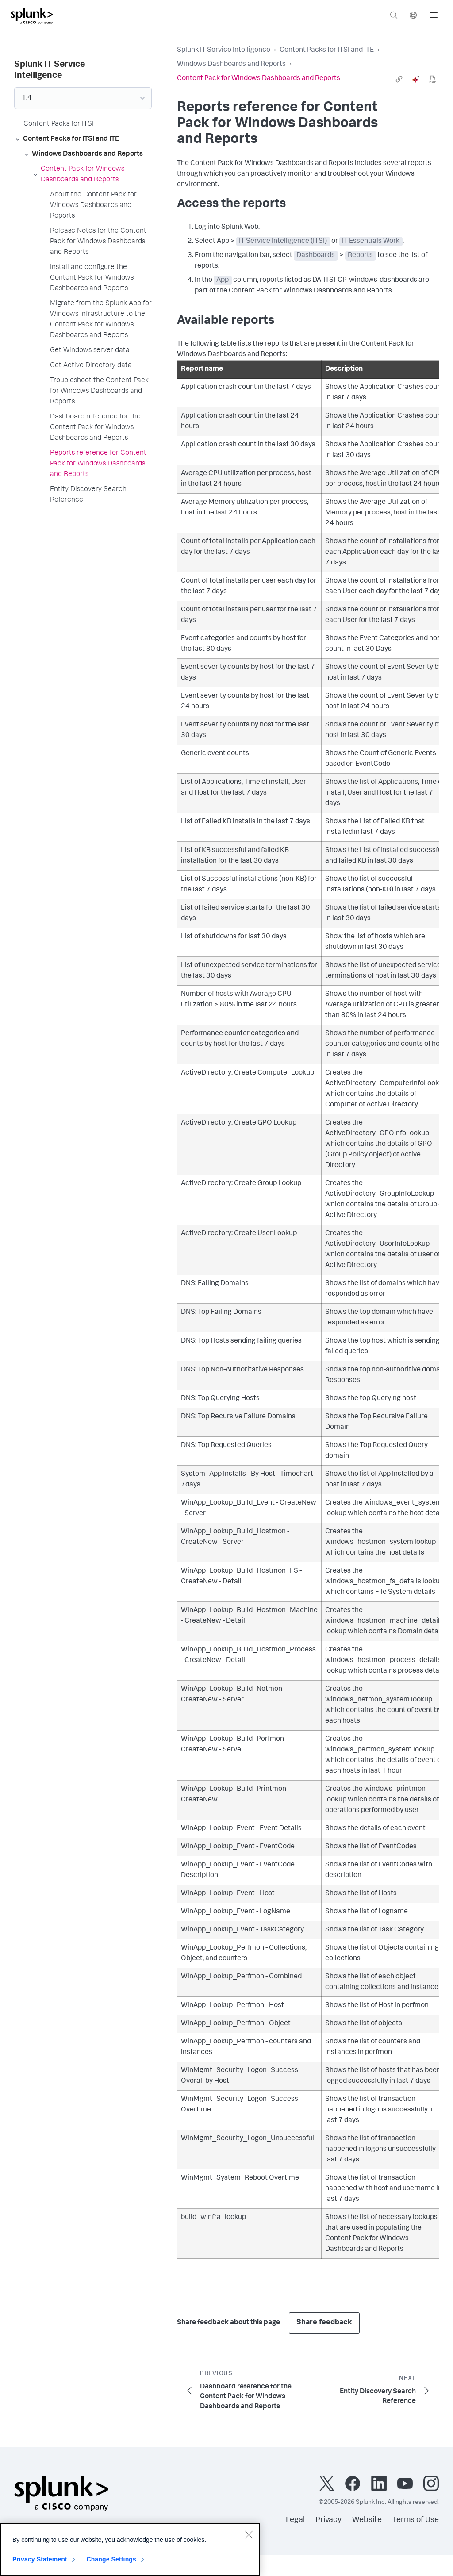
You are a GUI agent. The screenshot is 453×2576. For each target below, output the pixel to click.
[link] (399, 79)
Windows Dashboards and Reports (231, 64)
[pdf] (432, 79)
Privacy (328, 2520)
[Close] (248, 2534)
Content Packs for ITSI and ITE (327, 50)
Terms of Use (415, 2520)
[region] (130, 2549)
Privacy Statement (39, 2559)
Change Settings (111, 2559)
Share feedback (324, 2322)
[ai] (416, 79)
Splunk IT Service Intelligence (223, 50)
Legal (295, 2520)
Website (367, 2520)
